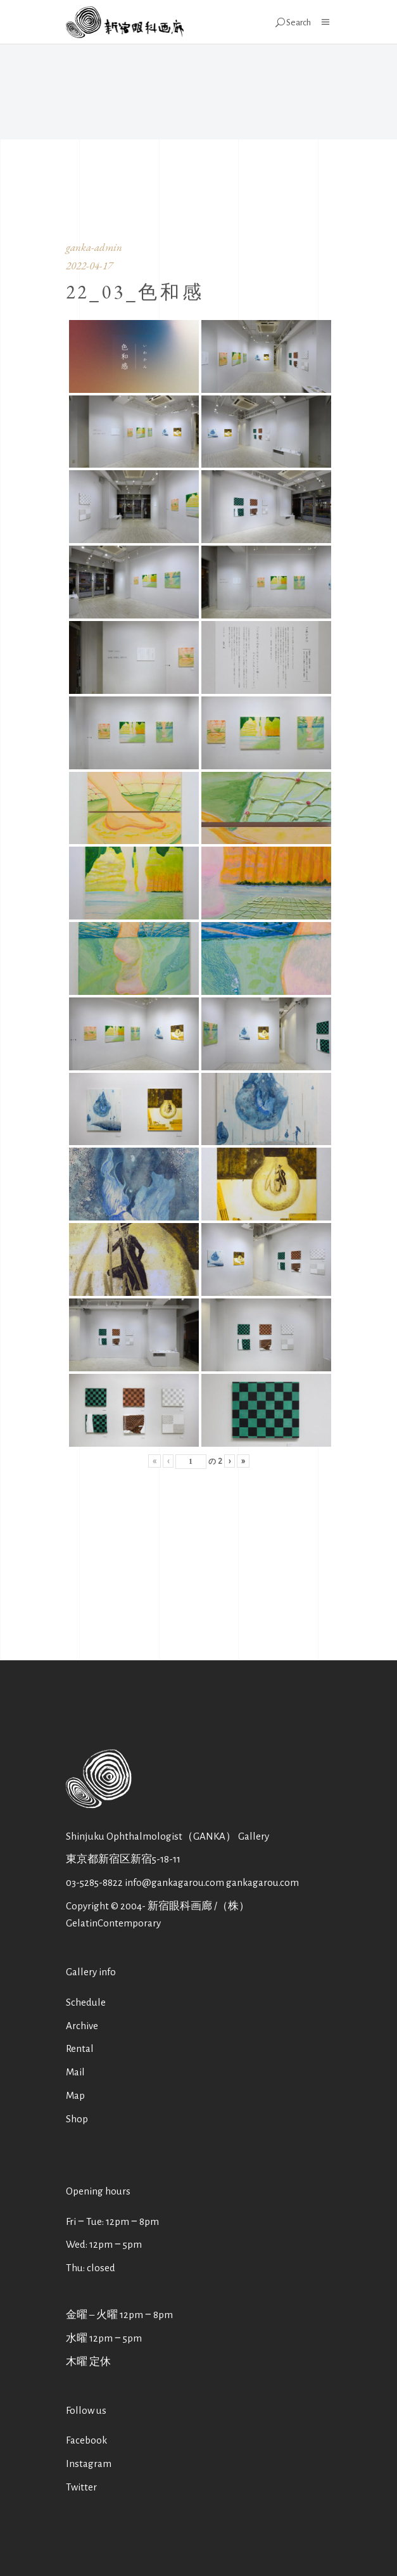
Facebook (86, 2440)
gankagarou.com (262, 1882)
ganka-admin (94, 247)
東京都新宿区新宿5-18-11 (123, 1859)
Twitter (81, 2487)
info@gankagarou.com (174, 1882)
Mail (75, 2072)
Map (75, 2095)
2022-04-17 (89, 265)
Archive (82, 2025)
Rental (80, 2048)
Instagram (88, 2463)
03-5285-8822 (94, 1882)
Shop (77, 2118)
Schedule (86, 2002)
